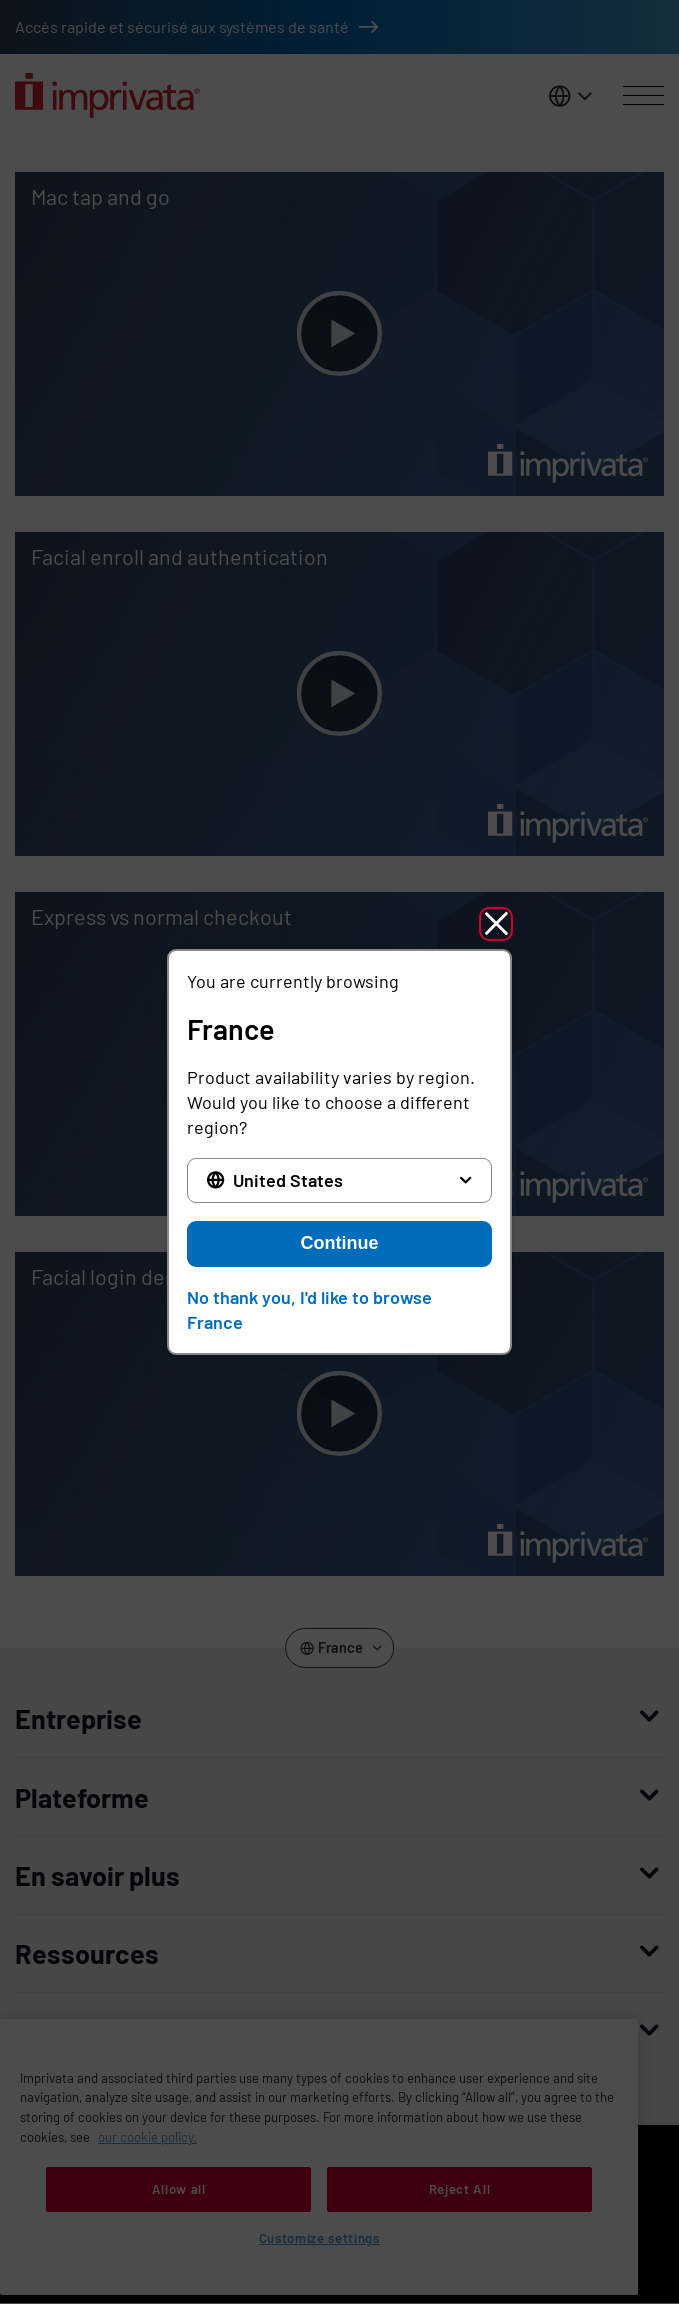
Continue (340, 1243)
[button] (496, 924)
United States (288, 1180)
